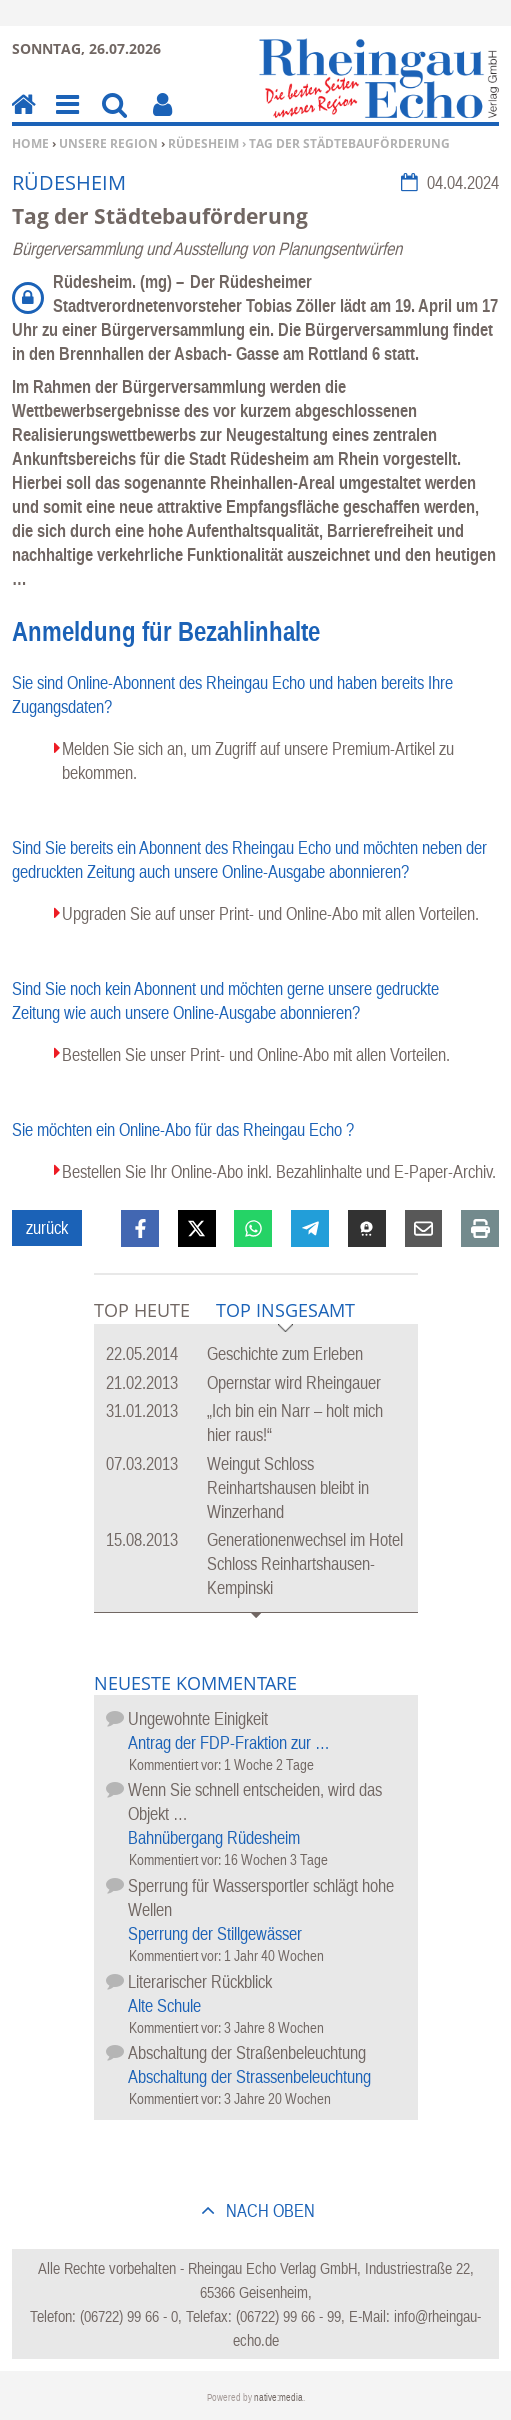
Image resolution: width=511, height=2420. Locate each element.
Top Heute (142, 1310)
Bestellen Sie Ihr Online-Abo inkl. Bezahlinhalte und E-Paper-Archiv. (279, 1171)
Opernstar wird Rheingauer (294, 1382)
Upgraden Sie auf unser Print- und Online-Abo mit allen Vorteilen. (270, 913)
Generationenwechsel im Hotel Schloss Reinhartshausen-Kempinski (305, 1563)
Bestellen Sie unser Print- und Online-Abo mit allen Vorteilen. (256, 1054)
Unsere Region (108, 143)
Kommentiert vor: (176, 1764)
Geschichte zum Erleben (285, 1353)
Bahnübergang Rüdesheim (214, 1837)
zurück (47, 1227)
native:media (278, 2397)
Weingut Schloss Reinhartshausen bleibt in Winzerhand (288, 1487)
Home (30, 143)
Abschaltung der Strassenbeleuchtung (249, 2076)
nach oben (268, 2210)
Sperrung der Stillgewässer (215, 1933)
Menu (66, 118)
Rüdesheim (203, 143)
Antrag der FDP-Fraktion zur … (229, 1742)
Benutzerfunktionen (162, 118)
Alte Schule (164, 2005)
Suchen (114, 118)
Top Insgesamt (285, 1311)
